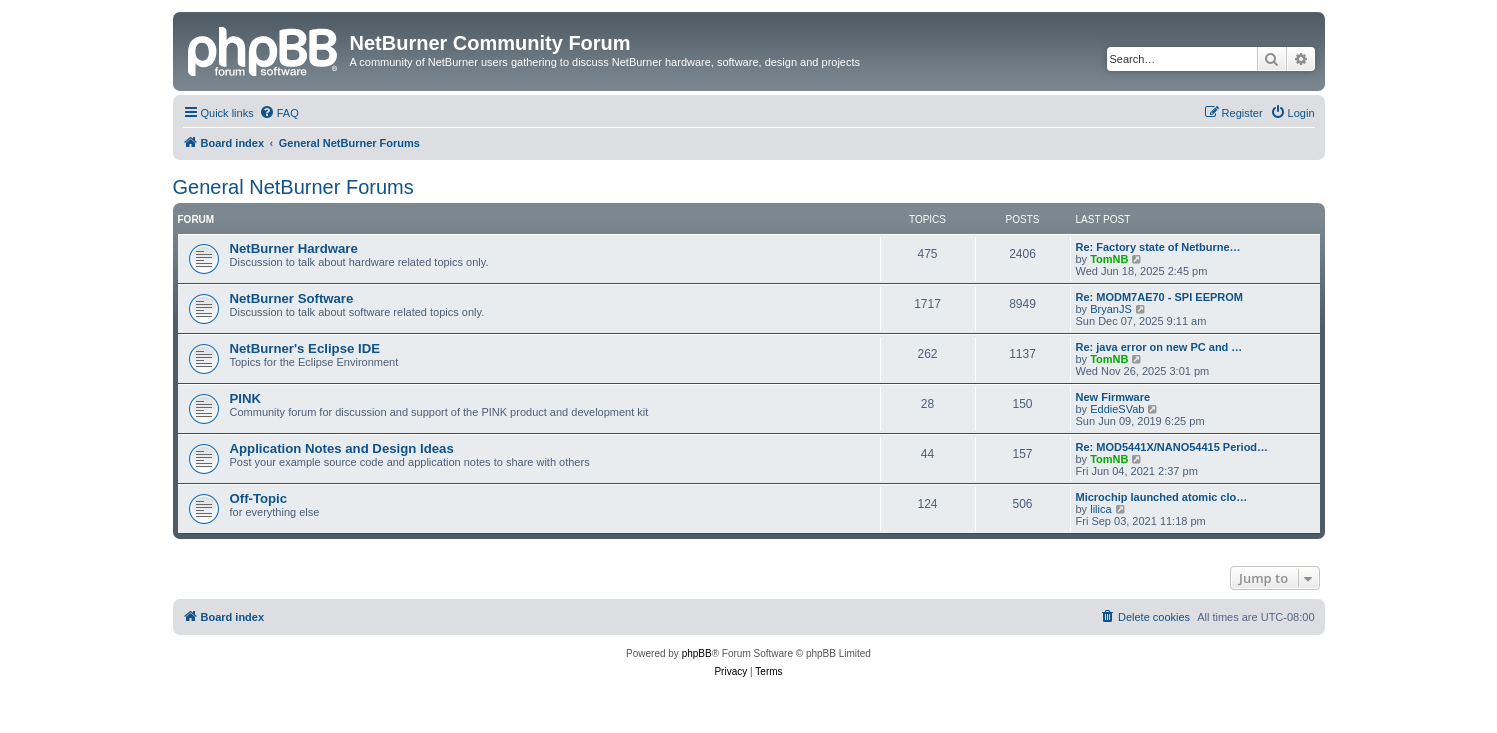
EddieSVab (1117, 409)
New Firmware (1113, 397)
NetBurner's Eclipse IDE (305, 348)
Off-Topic (259, 498)
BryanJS (1111, 309)
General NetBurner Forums (293, 187)
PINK (246, 398)
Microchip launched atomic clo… (1162, 497)
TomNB (1109, 259)
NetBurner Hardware (294, 248)
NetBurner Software (292, 298)
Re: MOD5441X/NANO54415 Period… (1172, 447)
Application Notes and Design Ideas (342, 448)
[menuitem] (279, 113)
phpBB (697, 653)
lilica (1100, 509)
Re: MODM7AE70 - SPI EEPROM (1159, 297)
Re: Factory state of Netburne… (1158, 247)
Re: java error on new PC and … (1159, 347)
